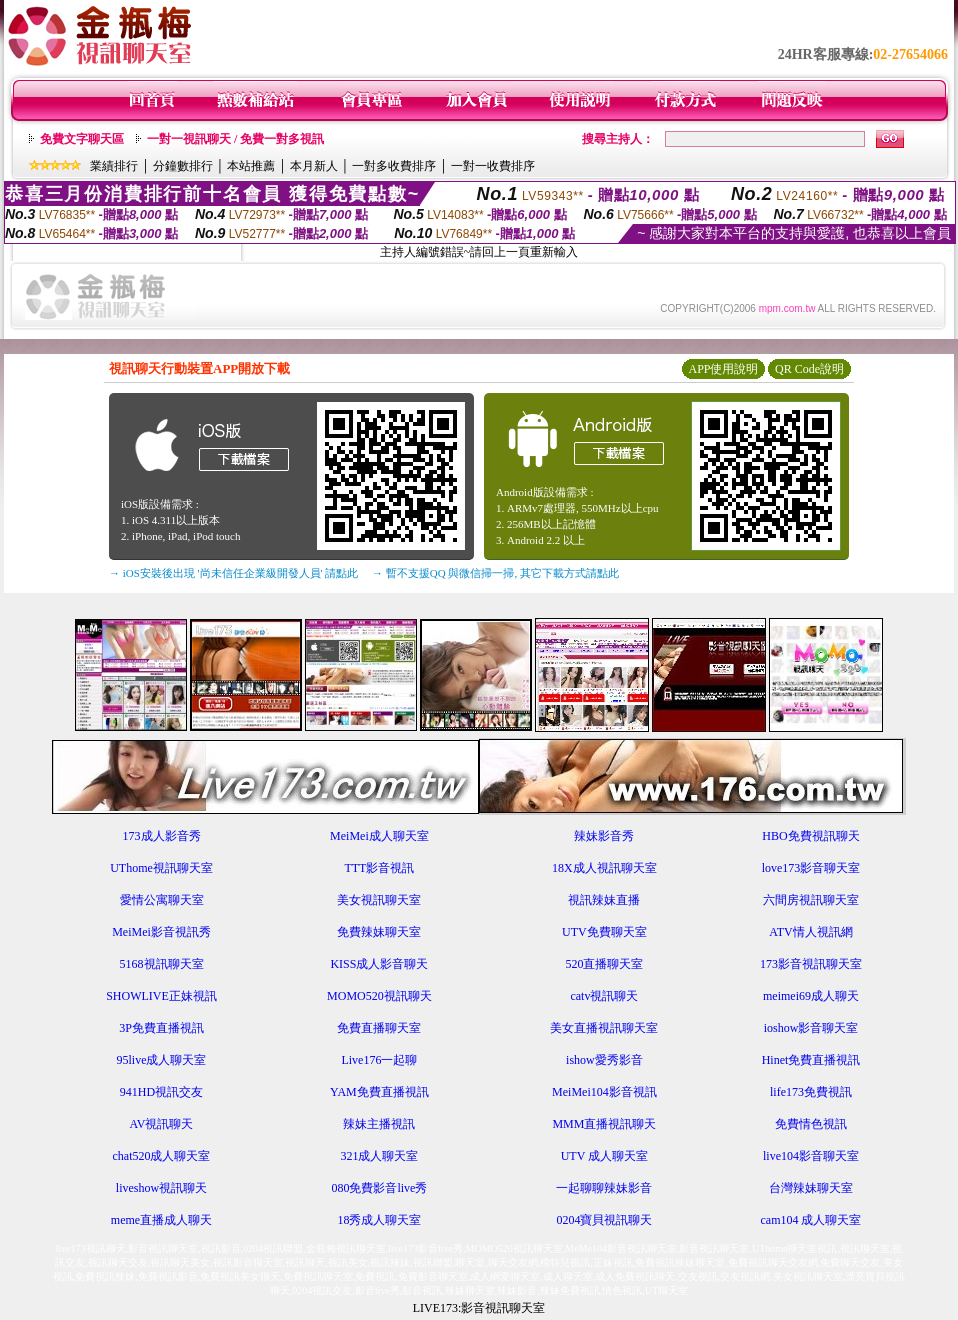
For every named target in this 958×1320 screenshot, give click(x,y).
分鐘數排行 (183, 166)
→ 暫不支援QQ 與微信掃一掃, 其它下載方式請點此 (495, 573)
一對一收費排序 (493, 166)
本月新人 (314, 166)
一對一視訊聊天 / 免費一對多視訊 (235, 139)
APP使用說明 (723, 369)
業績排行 (114, 166)
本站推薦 (251, 166)
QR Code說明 (809, 369)
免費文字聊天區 (82, 139)
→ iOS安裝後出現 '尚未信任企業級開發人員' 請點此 (233, 573)
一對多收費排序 (394, 166)
